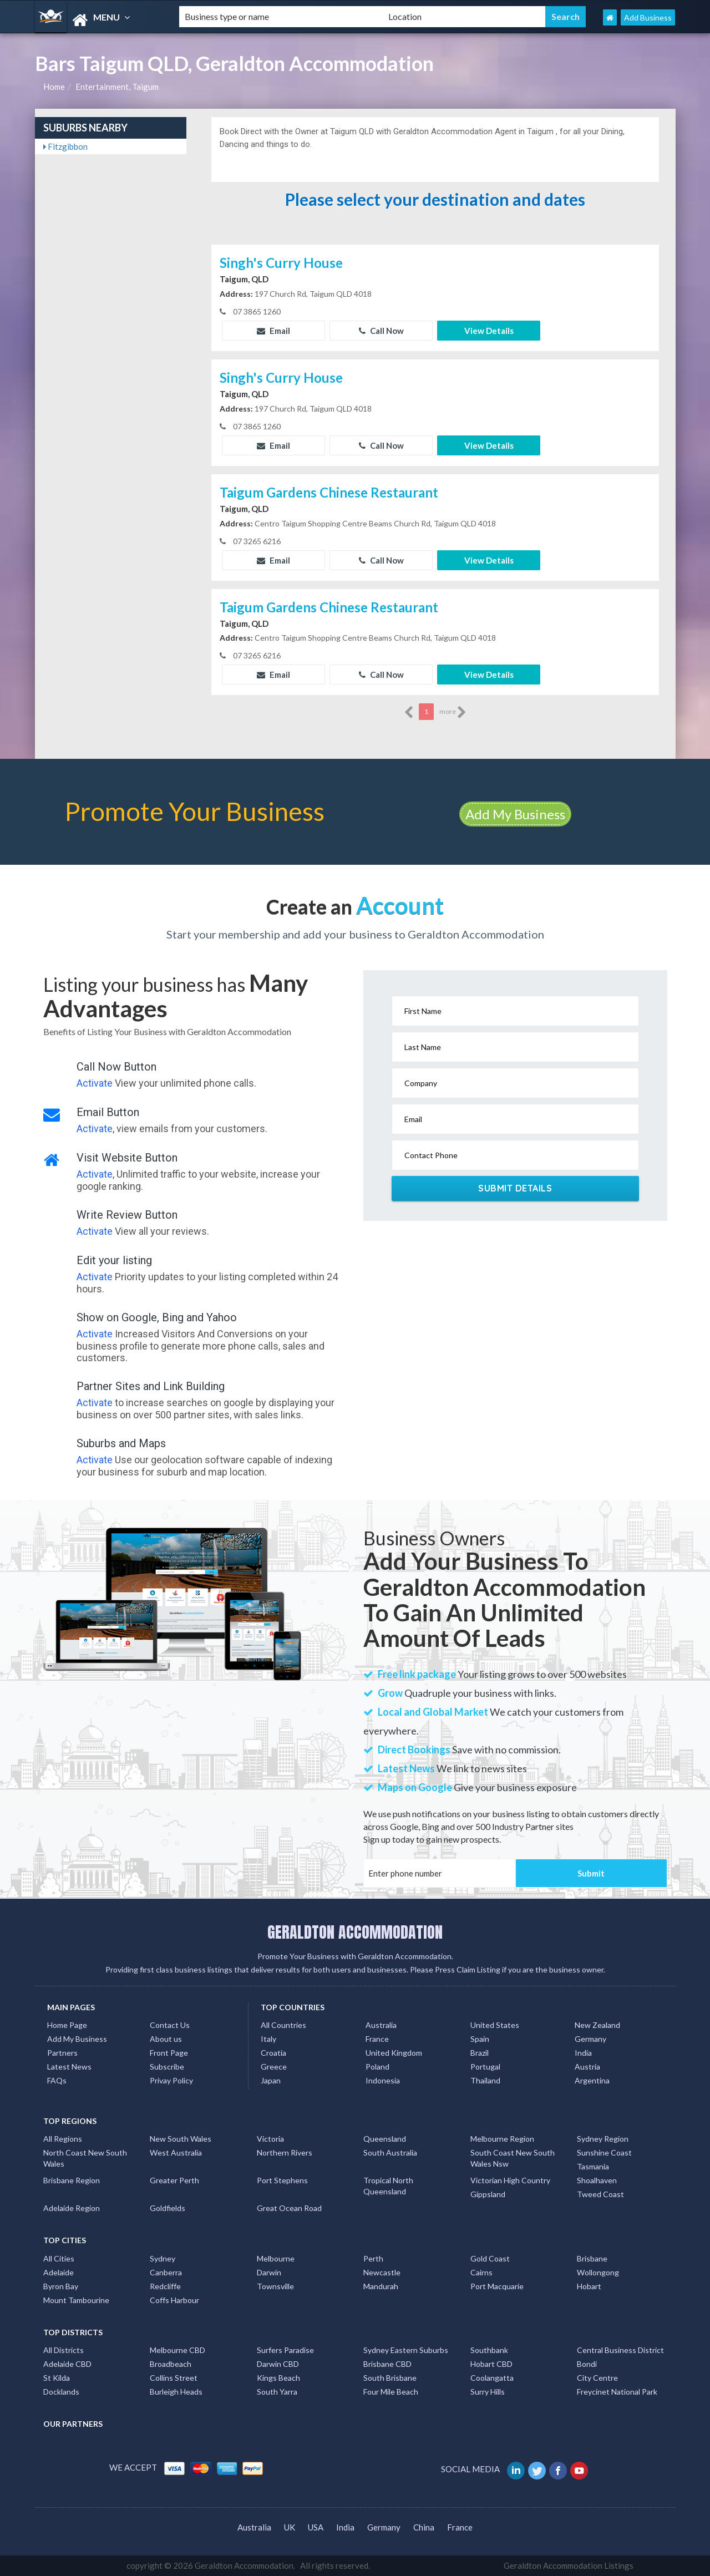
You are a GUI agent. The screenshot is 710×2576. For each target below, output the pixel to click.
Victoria (270, 2138)
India (583, 2052)
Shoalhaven (597, 2180)
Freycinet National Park (617, 2391)
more (452, 712)
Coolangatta (492, 2377)
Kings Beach (278, 2377)
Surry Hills (487, 2391)
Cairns (481, 2272)
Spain (479, 2038)
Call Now (381, 331)
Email (273, 331)
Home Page (67, 2025)
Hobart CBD (491, 2364)
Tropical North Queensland (388, 2186)
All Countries (283, 2025)
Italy (268, 2038)
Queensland (384, 2138)
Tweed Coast (600, 2194)
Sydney (162, 2258)
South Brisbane (390, 2377)
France (377, 2038)
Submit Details (515, 1188)
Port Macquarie (497, 2286)
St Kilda (56, 2377)
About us (166, 2038)
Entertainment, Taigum (117, 87)
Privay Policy (171, 2080)
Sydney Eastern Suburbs (405, 2350)
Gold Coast (490, 2258)
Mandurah (380, 2286)
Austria (587, 2066)
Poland (377, 2066)
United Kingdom (394, 2052)
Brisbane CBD (387, 2364)
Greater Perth (174, 2180)
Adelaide (58, 2272)
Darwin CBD (278, 2364)
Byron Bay (60, 2286)
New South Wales (180, 2138)
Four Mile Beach (390, 2391)
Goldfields (167, 2208)
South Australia (390, 2152)
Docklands (61, 2391)
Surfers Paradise (285, 2350)
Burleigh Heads (176, 2391)
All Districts (63, 2350)
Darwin (269, 2272)
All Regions (62, 2138)
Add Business (648, 17)
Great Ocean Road (289, 2208)
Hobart (589, 2286)
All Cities (58, 2258)
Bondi (587, 2364)
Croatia (273, 2052)
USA (315, 2527)
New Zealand (597, 2025)
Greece (274, 2066)
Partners (62, 2052)
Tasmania (593, 2166)
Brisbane (592, 2258)
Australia (381, 2025)
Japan (271, 2080)
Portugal (485, 2066)
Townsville (275, 2286)
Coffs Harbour (174, 2300)
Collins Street (173, 2377)
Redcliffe (165, 2286)
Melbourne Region (502, 2138)
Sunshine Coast (604, 2152)
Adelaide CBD (67, 2364)
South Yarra (277, 2391)
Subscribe (167, 2066)
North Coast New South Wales (85, 2158)
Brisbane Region (71, 2180)
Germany (590, 2038)
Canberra (166, 2272)
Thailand (485, 2080)
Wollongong (598, 2272)
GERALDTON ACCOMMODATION (355, 1932)
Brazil (479, 2052)
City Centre (597, 2377)
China (423, 2527)
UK (289, 2527)
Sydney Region (602, 2138)
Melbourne (276, 2258)
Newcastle (381, 2272)
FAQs (57, 2080)
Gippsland (487, 2194)
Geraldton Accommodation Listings (568, 2565)
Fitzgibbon (65, 146)
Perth (373, 2258)
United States (494, 2025)
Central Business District (620, 2350)
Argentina (592, 2080)
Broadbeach (170, 2364)
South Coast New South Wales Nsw (512, 2158)
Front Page (169, 2052)
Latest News (69, 2066)
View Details (489, 331)
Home (54, 87)
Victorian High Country (510, 2180)
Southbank (489, 2350)
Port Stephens (282, 2180)
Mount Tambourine (76, 2300)
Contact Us (170, 2025)
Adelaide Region (71, 2208)
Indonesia (383, 2080)
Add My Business (515, 814)
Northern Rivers (284, 2152)
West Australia (176, 2152)
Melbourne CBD (177, 2350)
